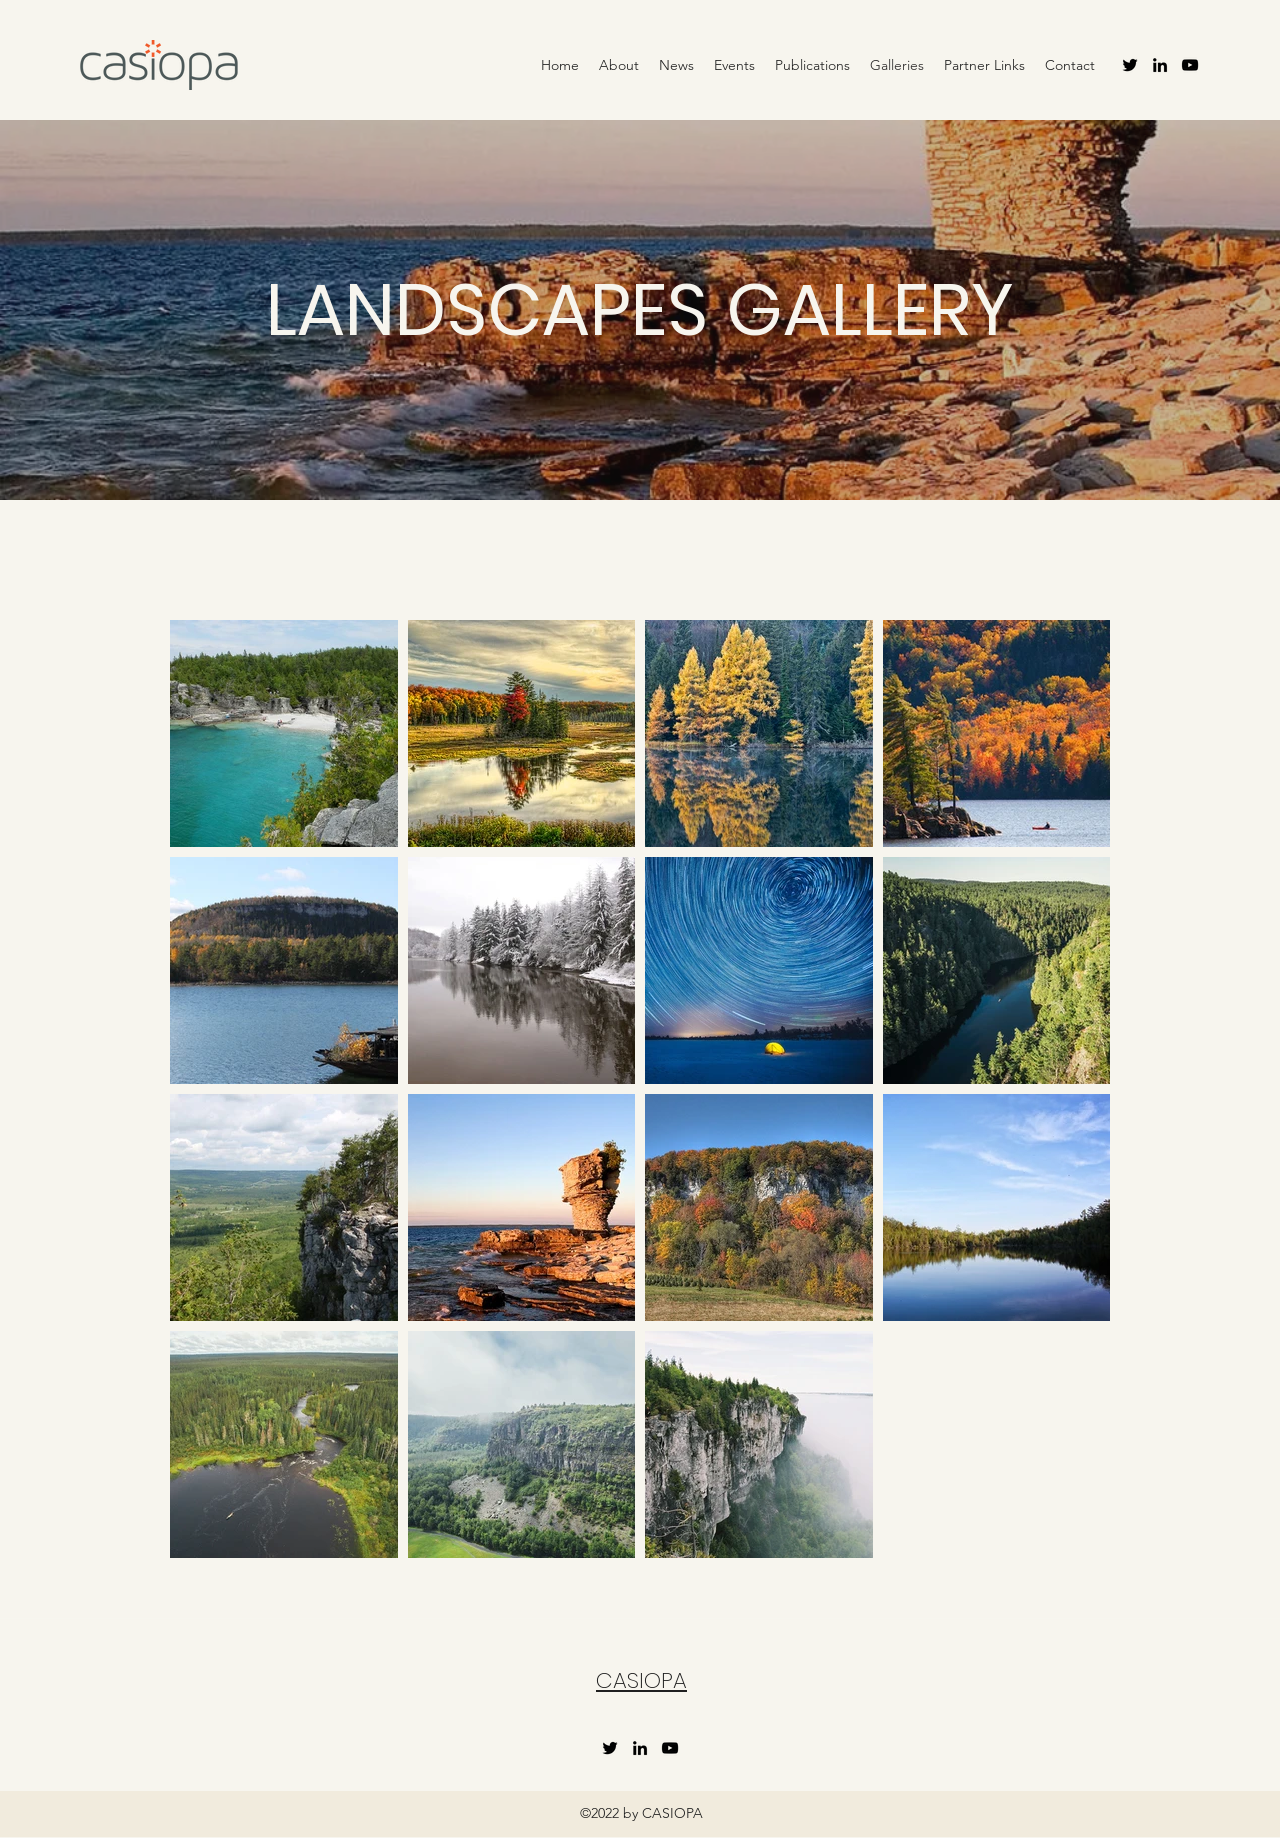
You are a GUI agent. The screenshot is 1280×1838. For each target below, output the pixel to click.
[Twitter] (1130, 65)
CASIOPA (641, 1680)
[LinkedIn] (1160, 65)
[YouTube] (1190, 65)
